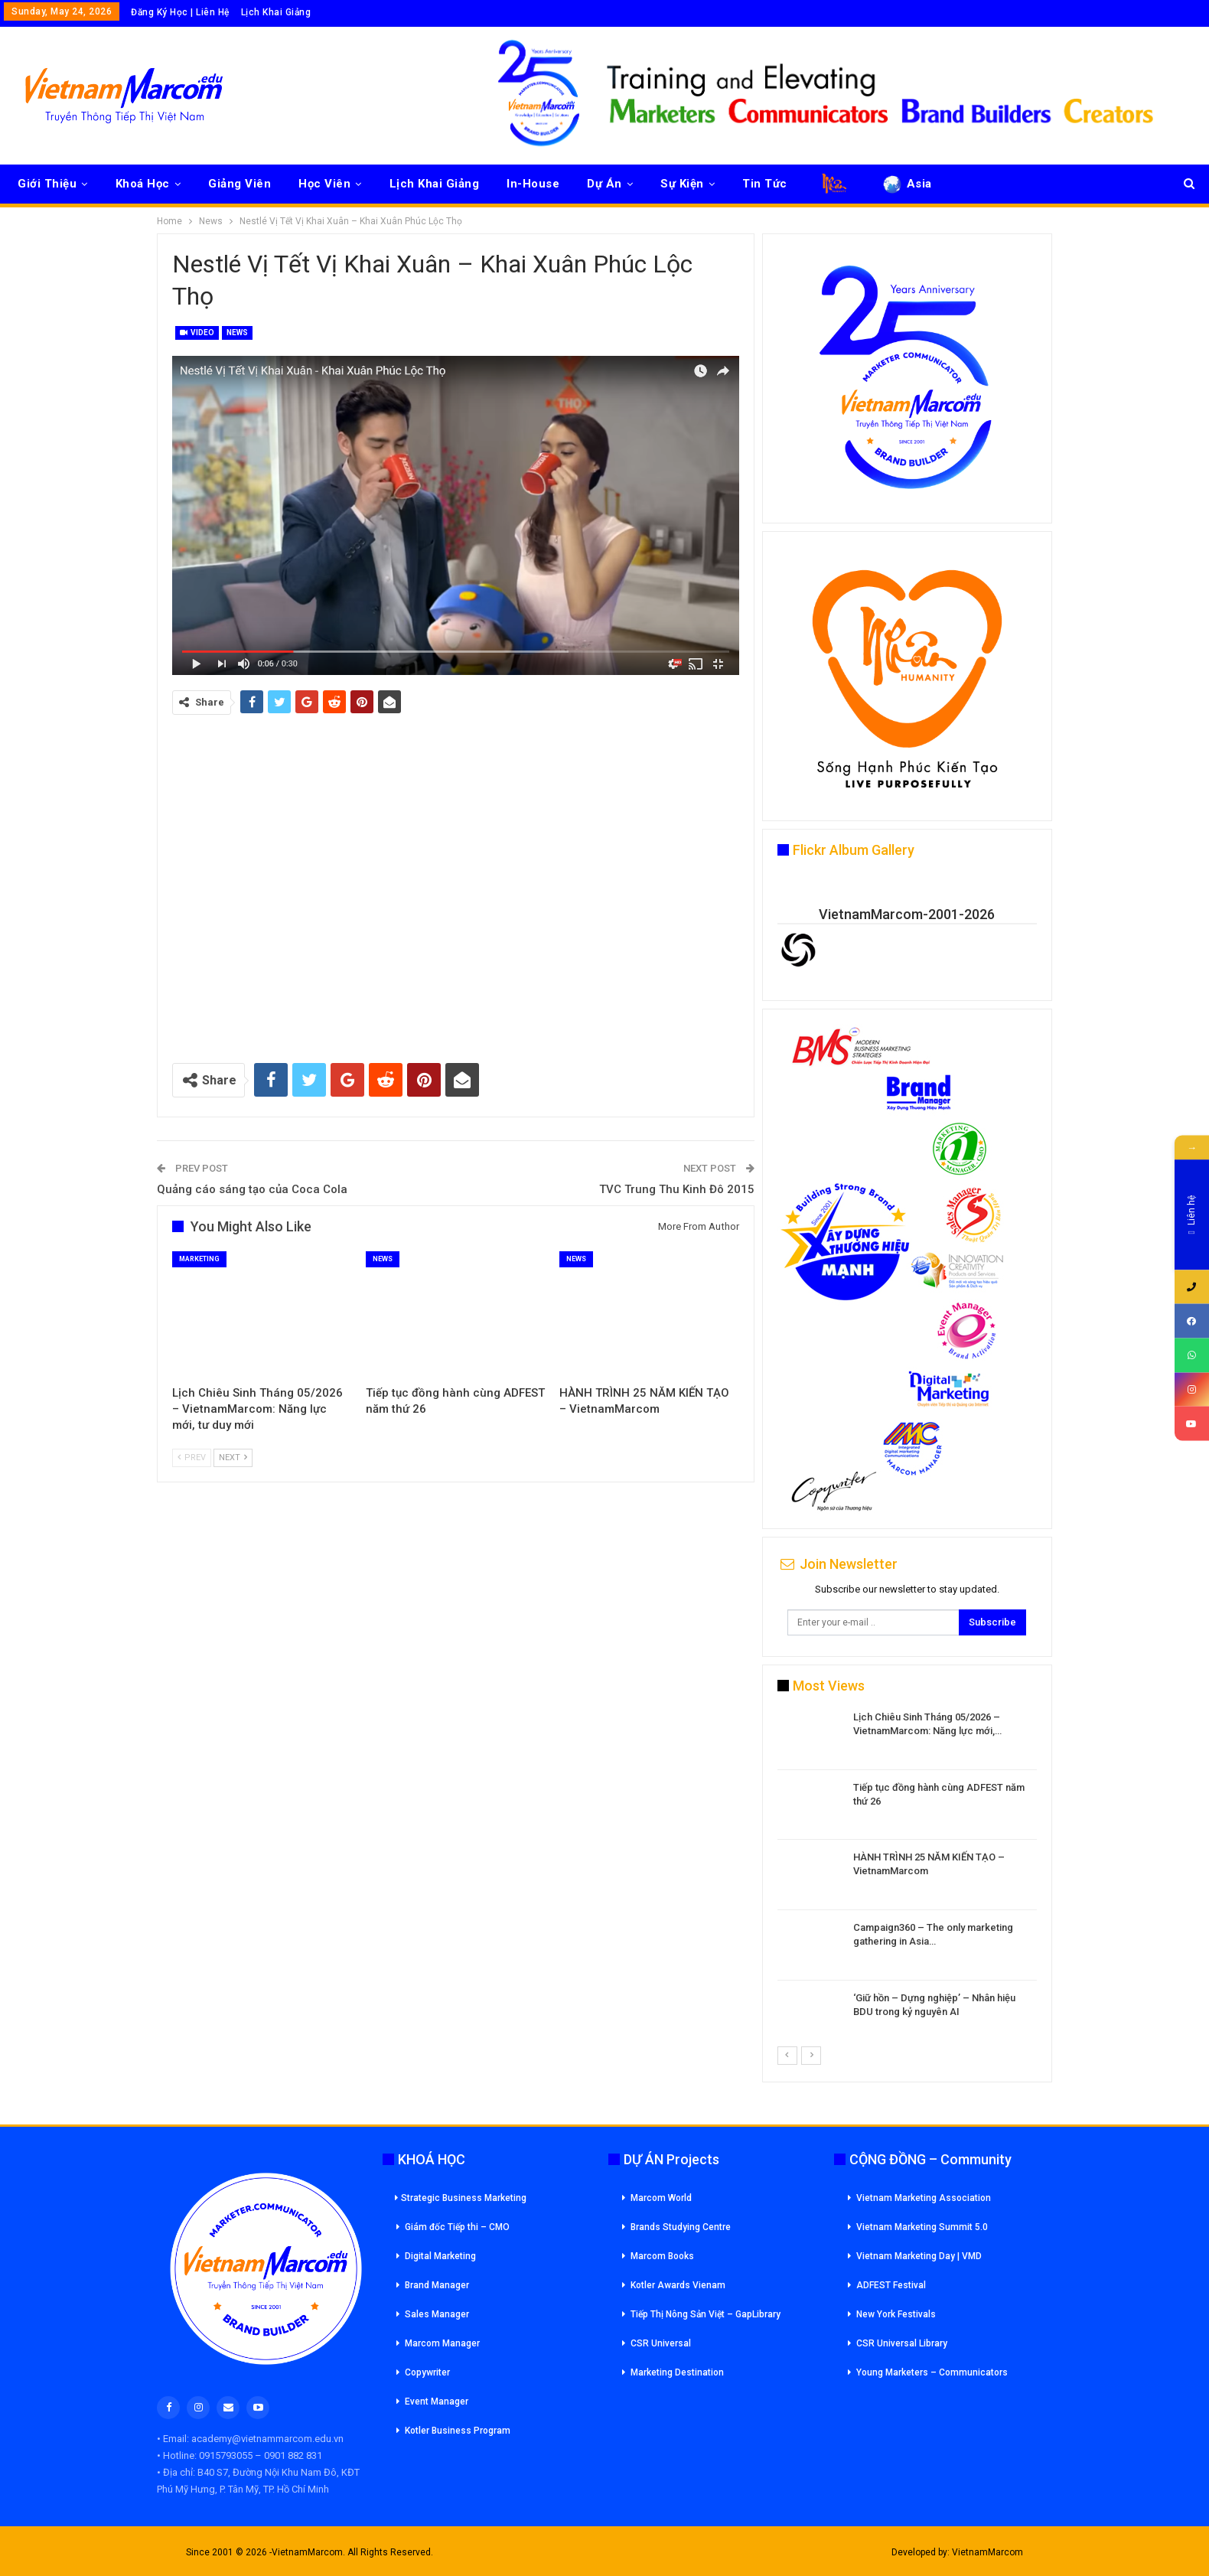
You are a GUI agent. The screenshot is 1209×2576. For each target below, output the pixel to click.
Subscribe (992, 1622)
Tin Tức (764, 184)
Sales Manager (437, 2314)
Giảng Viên (239, 184)
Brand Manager (437, 2285)
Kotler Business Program (457, 2430)
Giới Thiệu (47, 184)
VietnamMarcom (987, 2552)
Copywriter (427, 2372)
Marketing (199, 1259)
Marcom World (661, 2198)
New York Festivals (896, 2314)
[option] (907, 1877)
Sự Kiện (682, 184)
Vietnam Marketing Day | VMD (919, 2256)
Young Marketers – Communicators (932, 2372)
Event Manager (436, 2401)
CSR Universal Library (901, 2343)
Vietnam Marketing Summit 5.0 (922, 2227)
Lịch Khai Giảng (276, 12)
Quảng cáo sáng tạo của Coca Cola (252, 1189)
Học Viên (324, 184)
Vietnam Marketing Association (923, 2198)
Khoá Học (143, 184)
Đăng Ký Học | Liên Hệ (180, 12)
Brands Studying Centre (681, 2227)
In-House (533, 184)
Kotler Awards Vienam (678, 2285)
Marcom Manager (442, 2343)
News (237, 332)
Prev (192, 1457)
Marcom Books (662, 2256)
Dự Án (604, 184)
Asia (906, 184)
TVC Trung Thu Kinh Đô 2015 (676, 1189)
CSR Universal (661, 2343)
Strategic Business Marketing (460, 2198)
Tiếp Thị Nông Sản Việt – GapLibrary (705, 2314)
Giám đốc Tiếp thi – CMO (457, 2227)
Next (233, 1457)
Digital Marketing (440, 2256)
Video (197, 332)
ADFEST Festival (891, 2285)
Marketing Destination (677, 2372)
